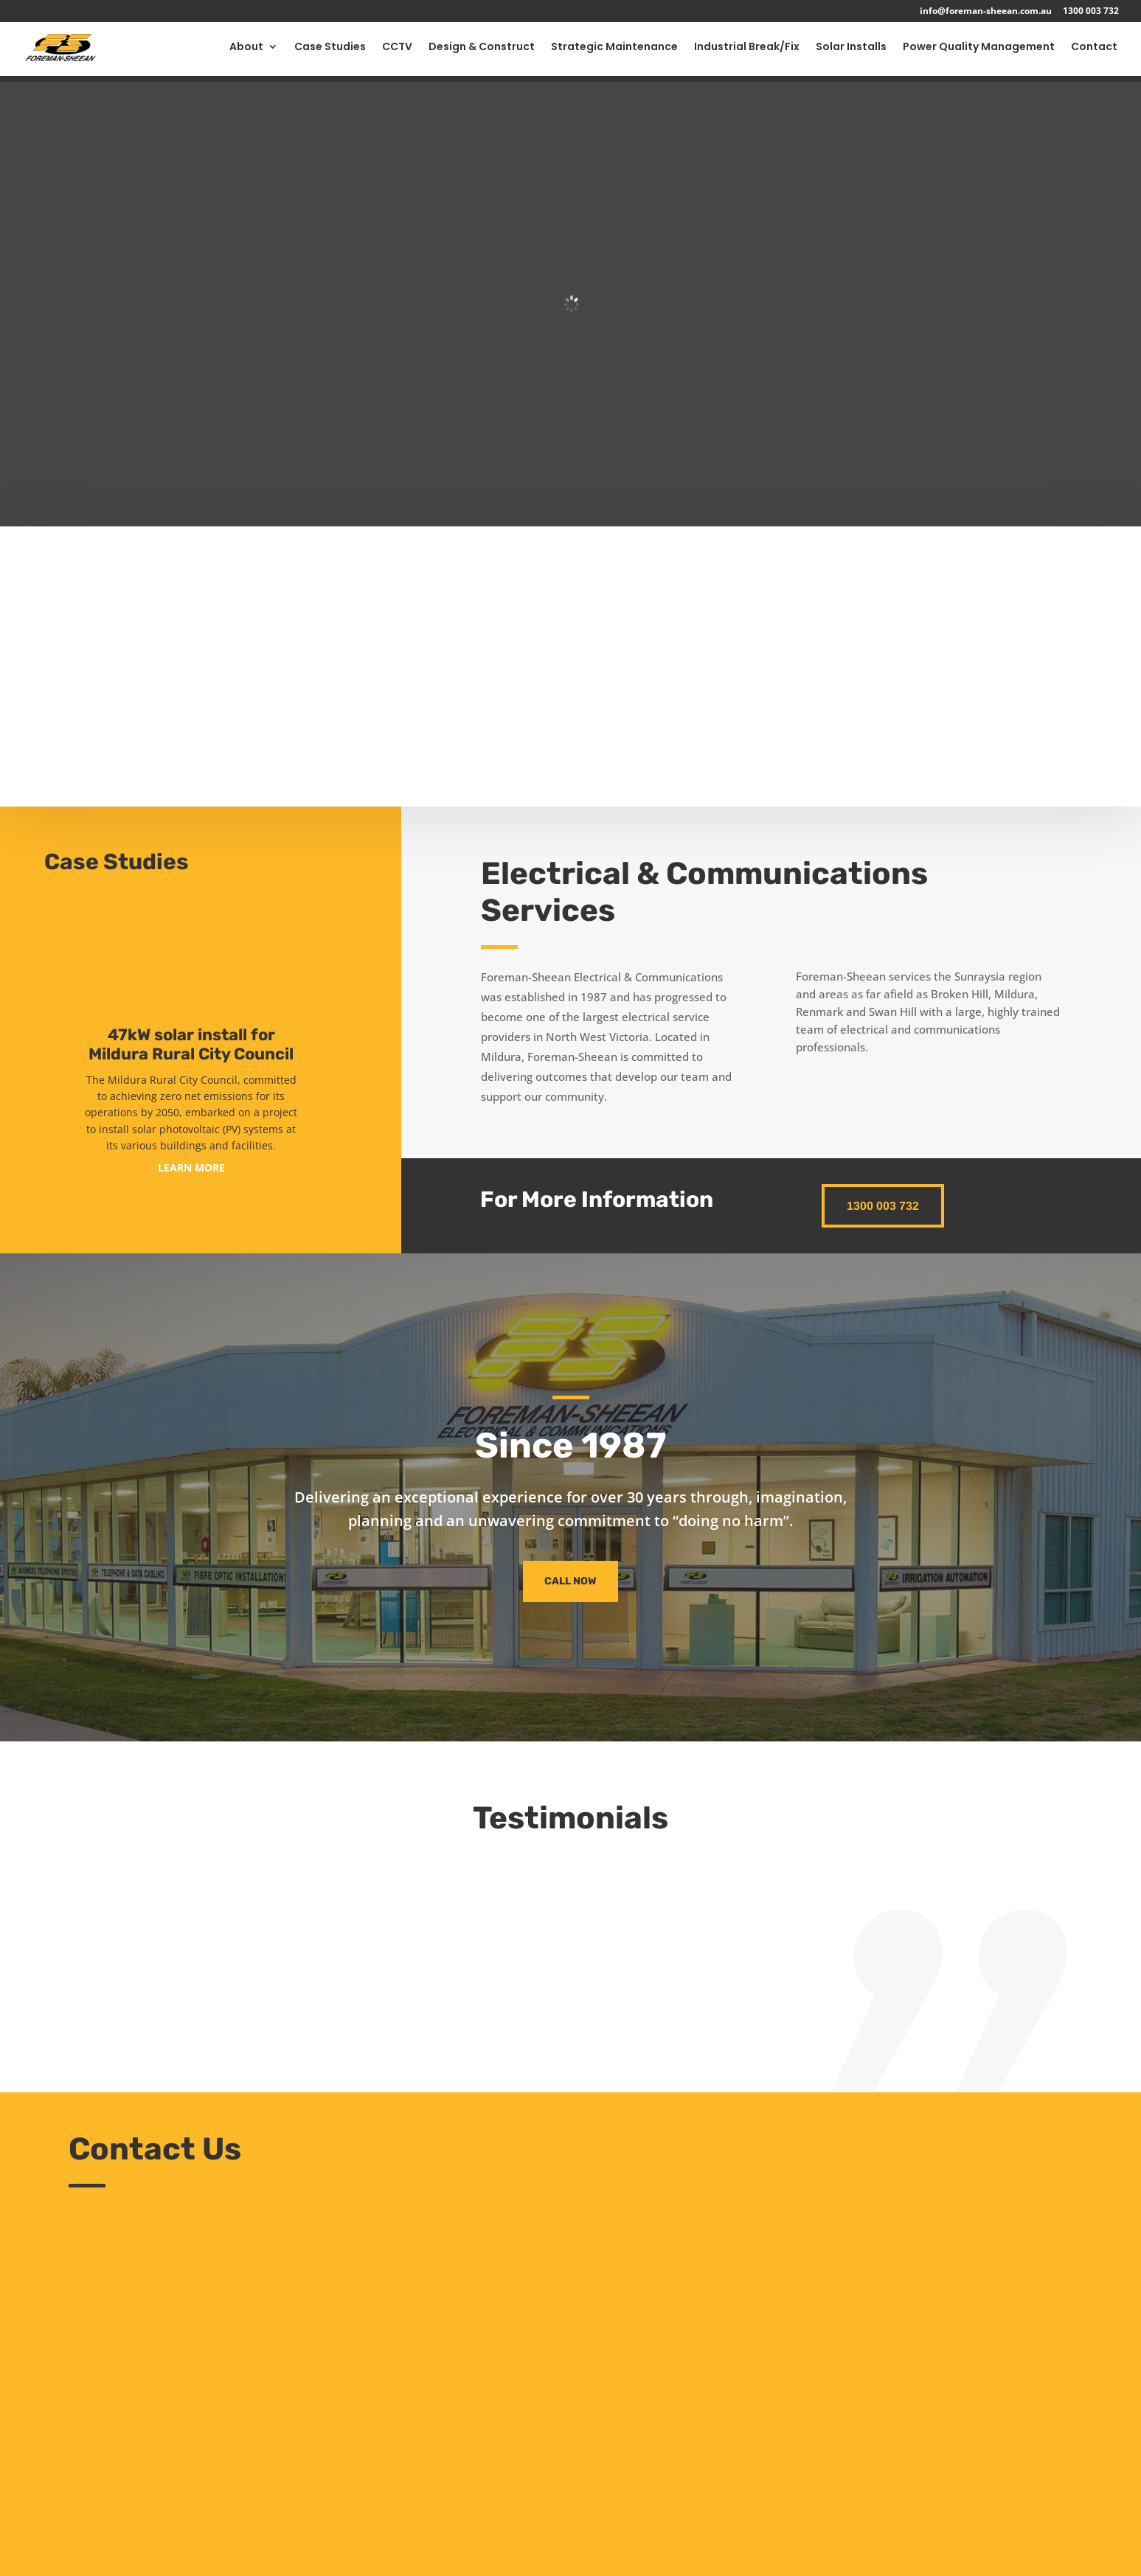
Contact (1094, 52)
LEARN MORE (191, 1167)
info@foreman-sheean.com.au (986, 12)
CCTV (397, 52)
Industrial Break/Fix (747, 52)
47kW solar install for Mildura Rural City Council (191, 1044)
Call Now (570, 1581)
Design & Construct (482, 52)
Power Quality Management (979, 52)
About (246, 52)
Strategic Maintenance (614, 52)
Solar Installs (851, 52)
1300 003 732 (1091, 12)
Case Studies (330, 52)
